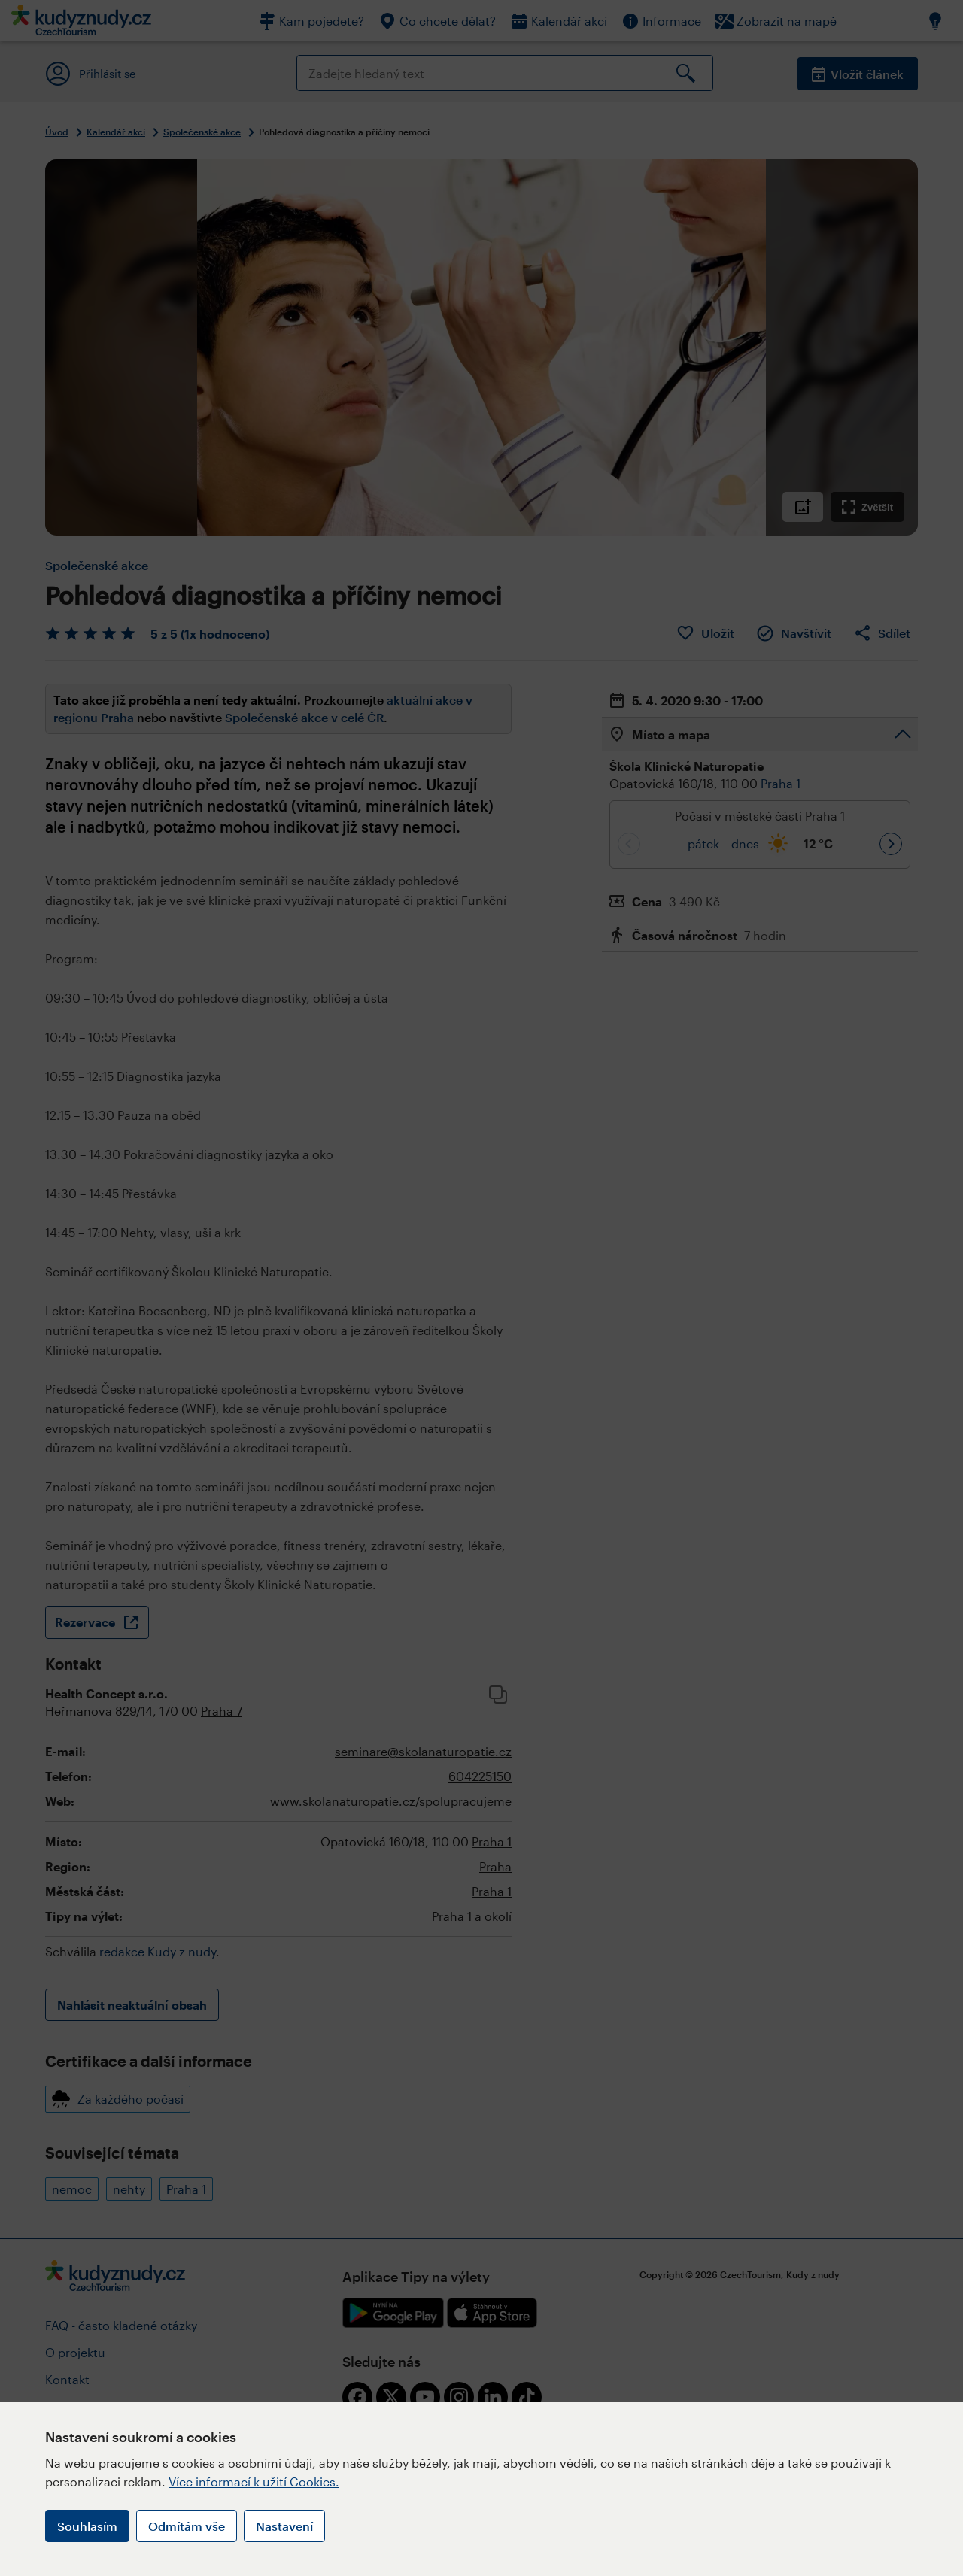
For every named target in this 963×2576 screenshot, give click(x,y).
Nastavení (284, 2526)
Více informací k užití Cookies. (254, 2481)
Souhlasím (87, 2526)
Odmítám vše (186, 2526)
